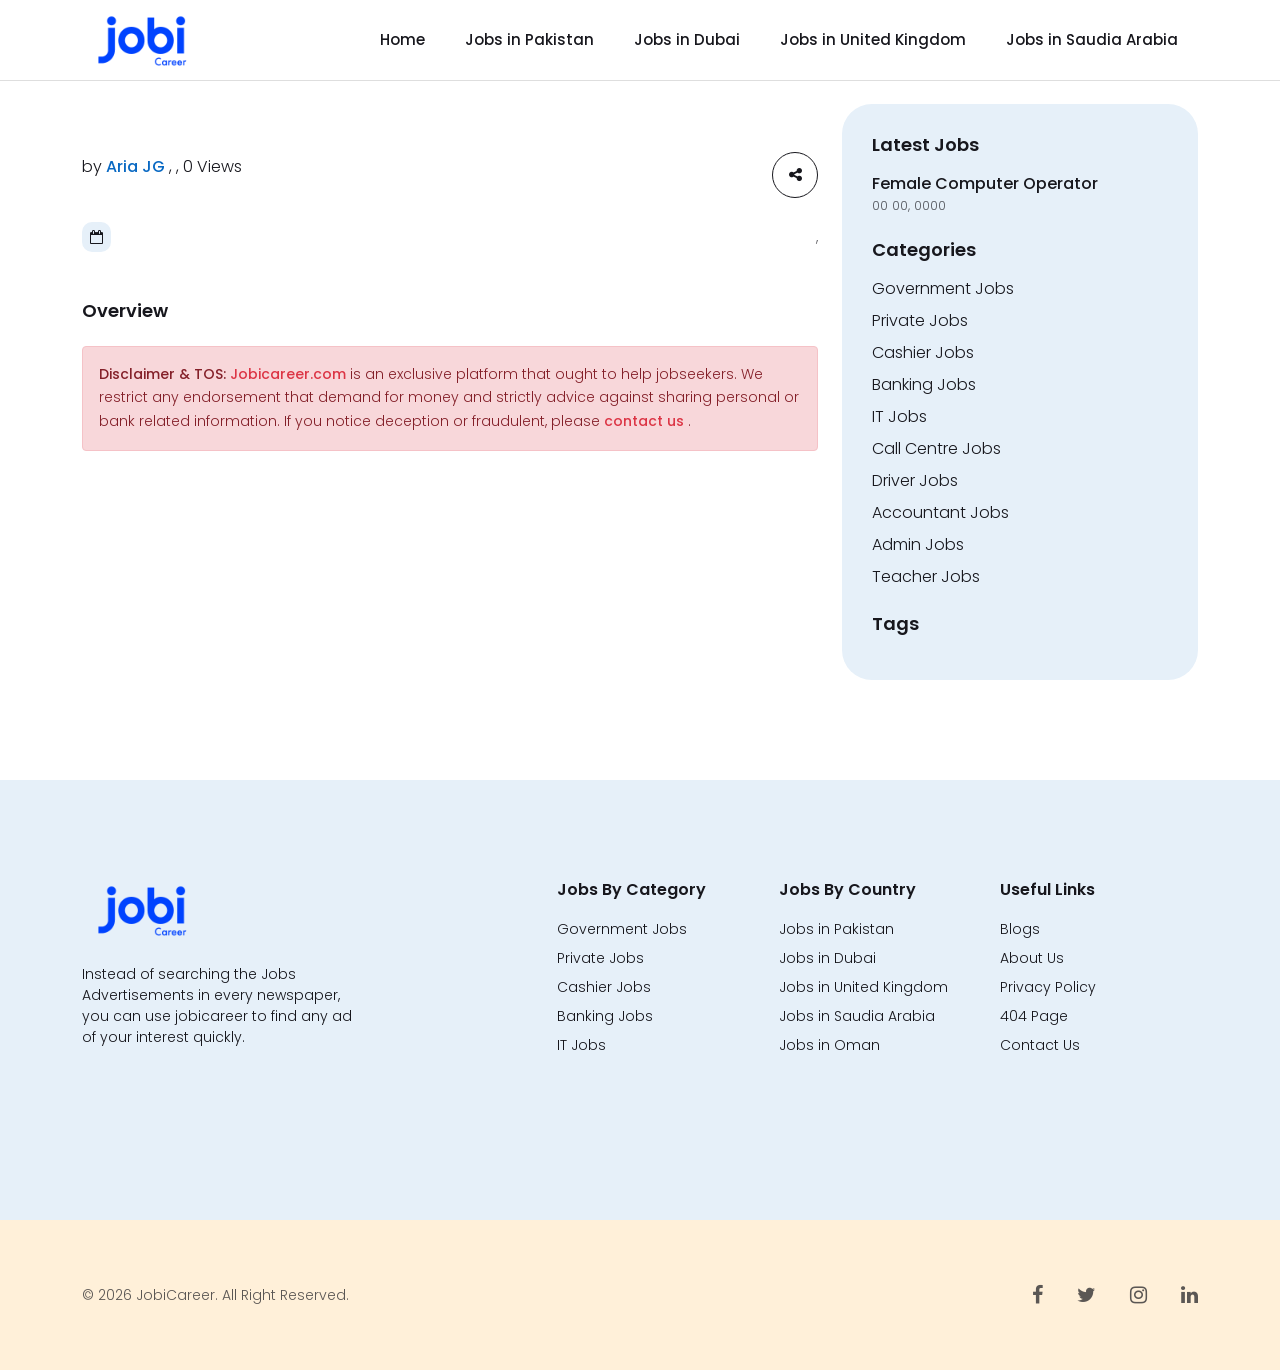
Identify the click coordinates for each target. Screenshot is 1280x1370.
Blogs (1020, 929)
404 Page (1034, 1016)
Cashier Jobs (923, 352)
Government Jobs (943, 288)
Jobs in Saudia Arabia (1092, 39)
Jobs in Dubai (687, 39)
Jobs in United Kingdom (873, 39)
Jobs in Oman (829, 1045)
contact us (644, 421)
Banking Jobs (924, 384)
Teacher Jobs (926, 576)
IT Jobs (899, 416)
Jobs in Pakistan (529, 39)
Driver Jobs (915, 480)
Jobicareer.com (288, 374)
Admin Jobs (918, 544)
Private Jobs (920, 320)
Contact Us (1040, 1045)
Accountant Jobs (940, 512)
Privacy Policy (1048, 987)
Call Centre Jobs (936, 448)
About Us (1032, 958)
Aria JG (135, 166)
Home (402, 39)
